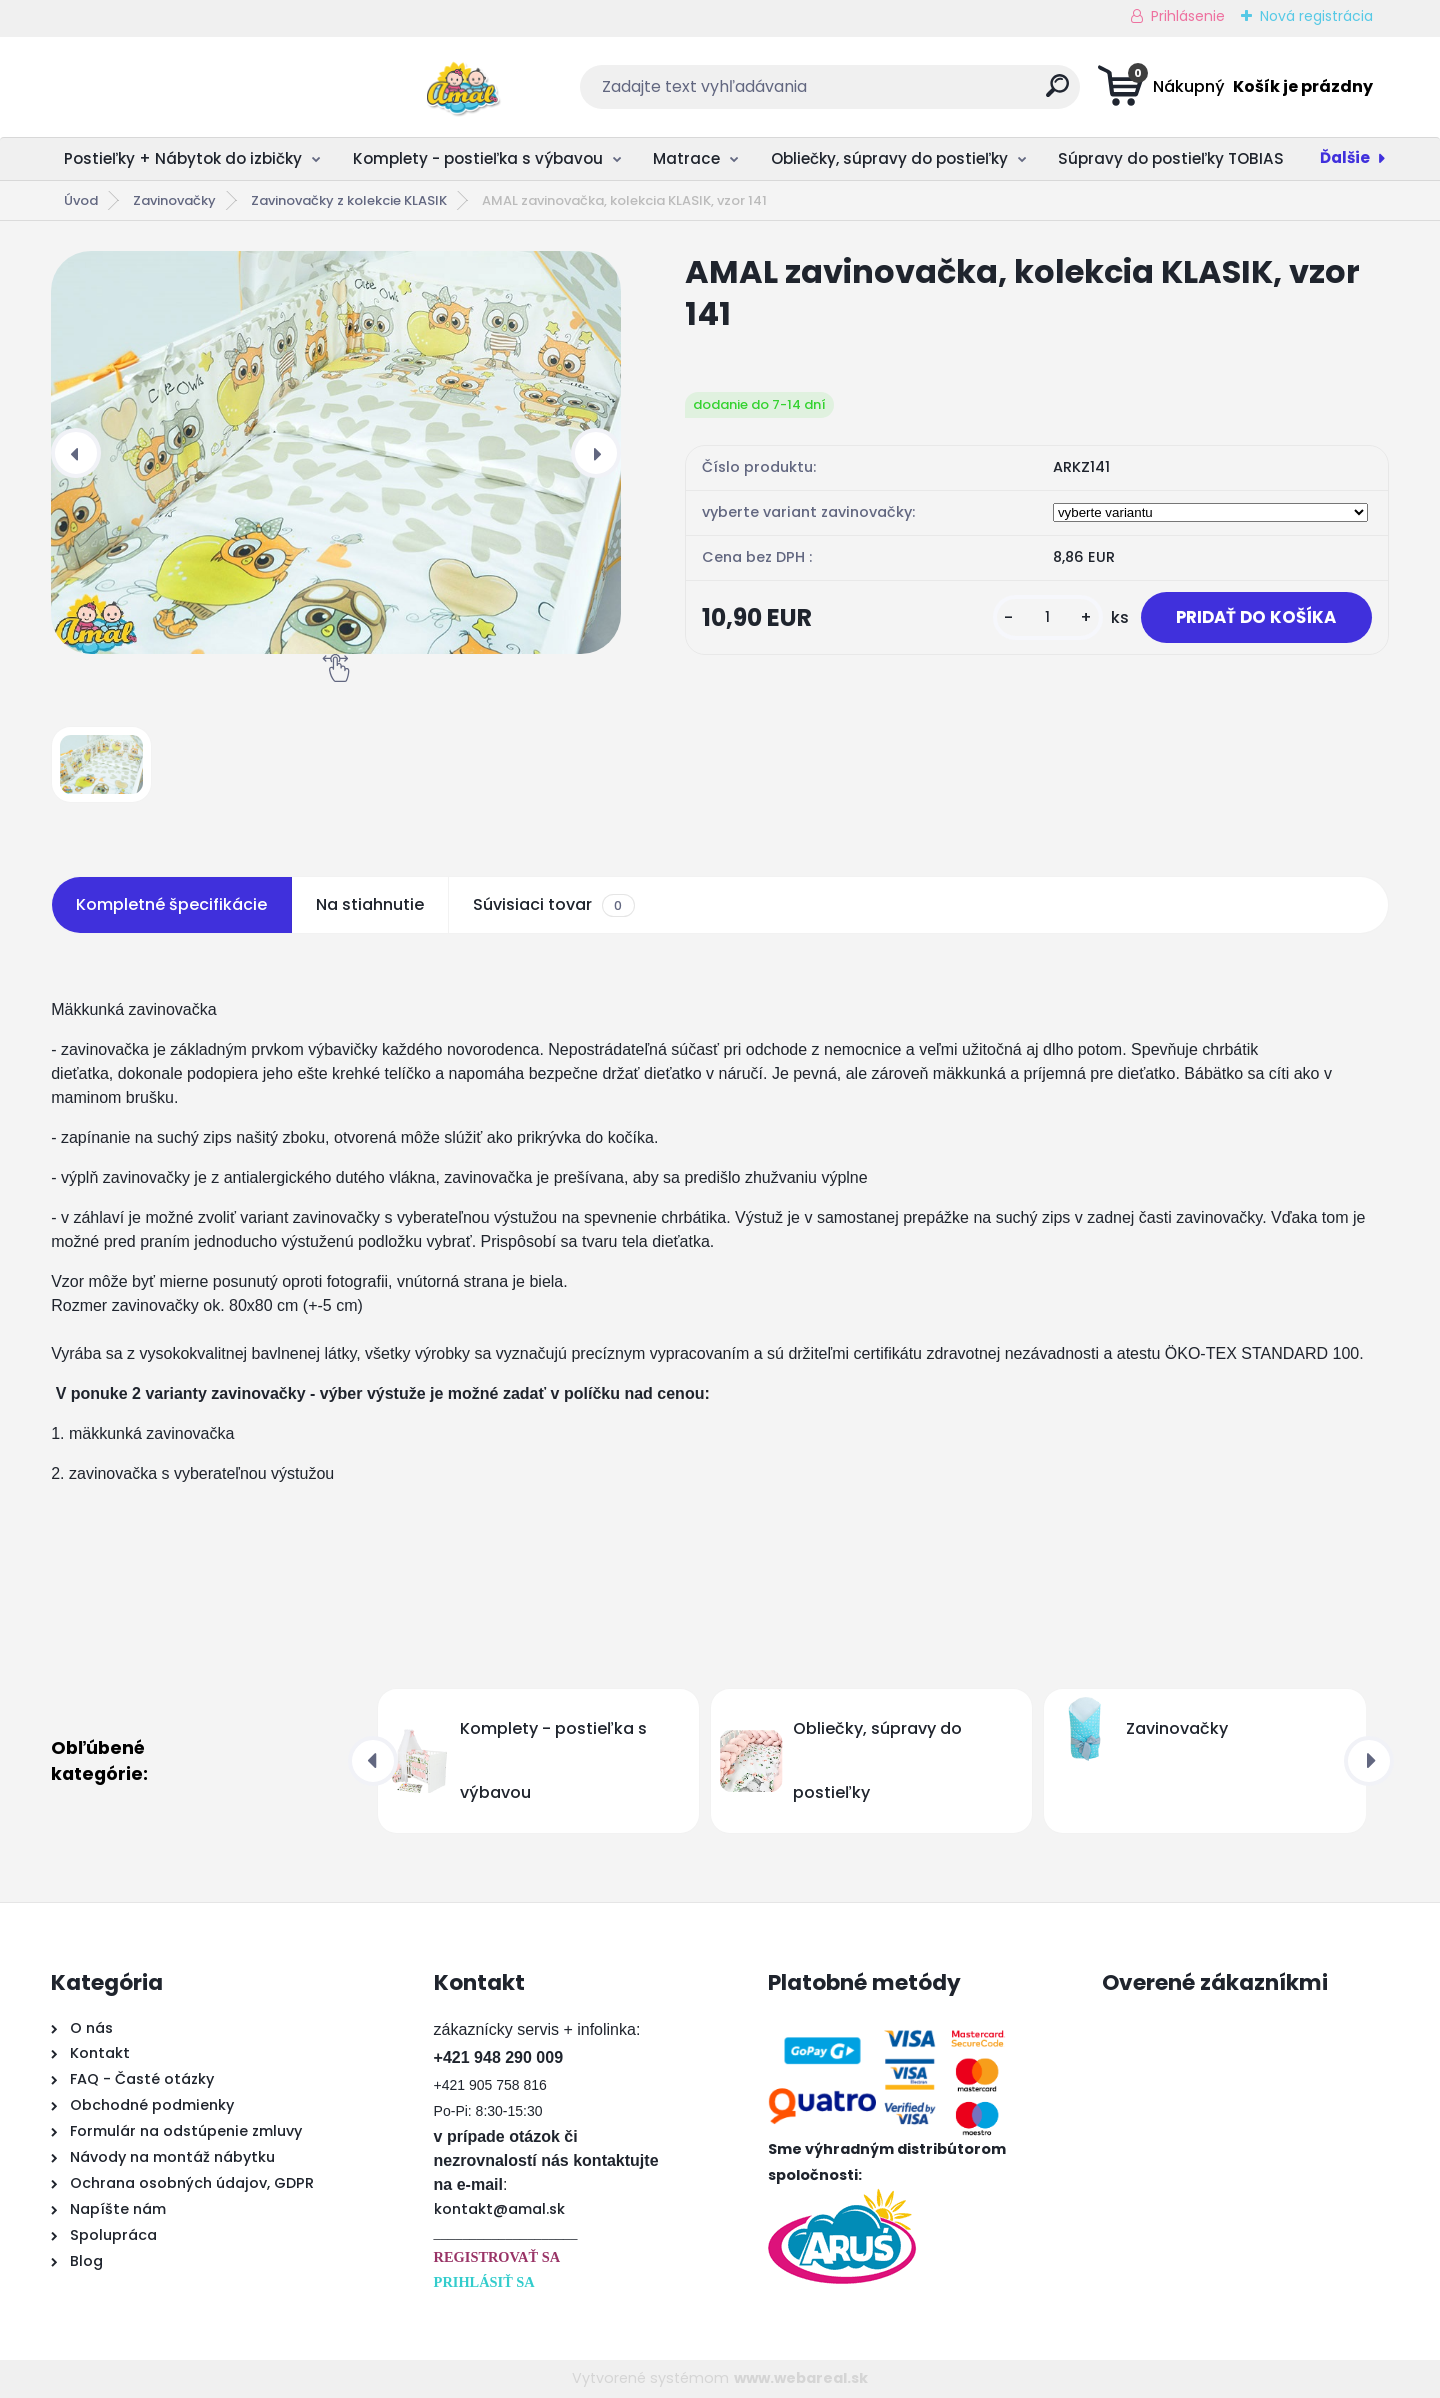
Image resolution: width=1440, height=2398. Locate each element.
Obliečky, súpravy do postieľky (889, 158)
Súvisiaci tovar (553, 905)
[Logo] (173, 87)
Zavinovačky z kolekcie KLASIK (349, 200)
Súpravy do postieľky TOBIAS (1171, 158)
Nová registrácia (1316, 16)
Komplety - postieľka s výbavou (478, 158)
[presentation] (76, 453)
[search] (916, 93)
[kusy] (1038, 628)
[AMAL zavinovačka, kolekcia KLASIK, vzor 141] (336, 452)
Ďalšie (1345, 157)
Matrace (686, 158)
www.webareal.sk (801, 2378)
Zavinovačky (174, 200)
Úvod (81, 200)
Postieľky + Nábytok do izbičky (183, 158)
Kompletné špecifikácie (171, 904)
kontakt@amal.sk (499, 2209)
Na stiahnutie (370, 904)
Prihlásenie (1188, 16)
